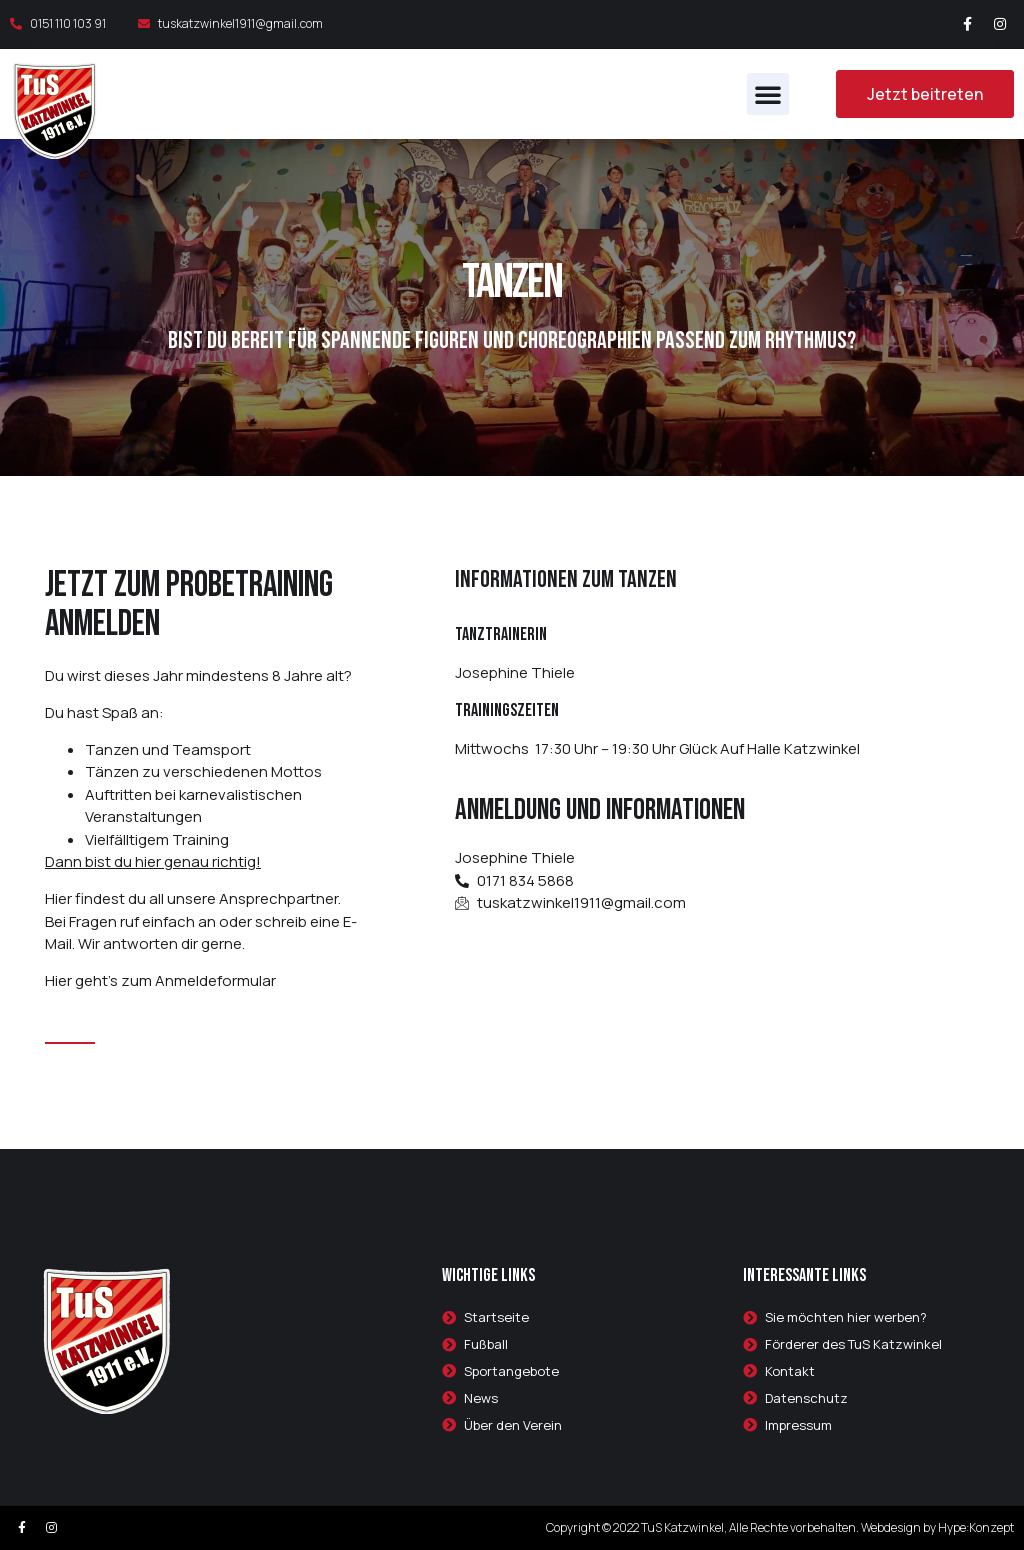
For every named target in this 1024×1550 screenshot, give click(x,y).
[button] (768, 94)
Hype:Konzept (976, 1527)
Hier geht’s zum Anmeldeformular (160, 980)
